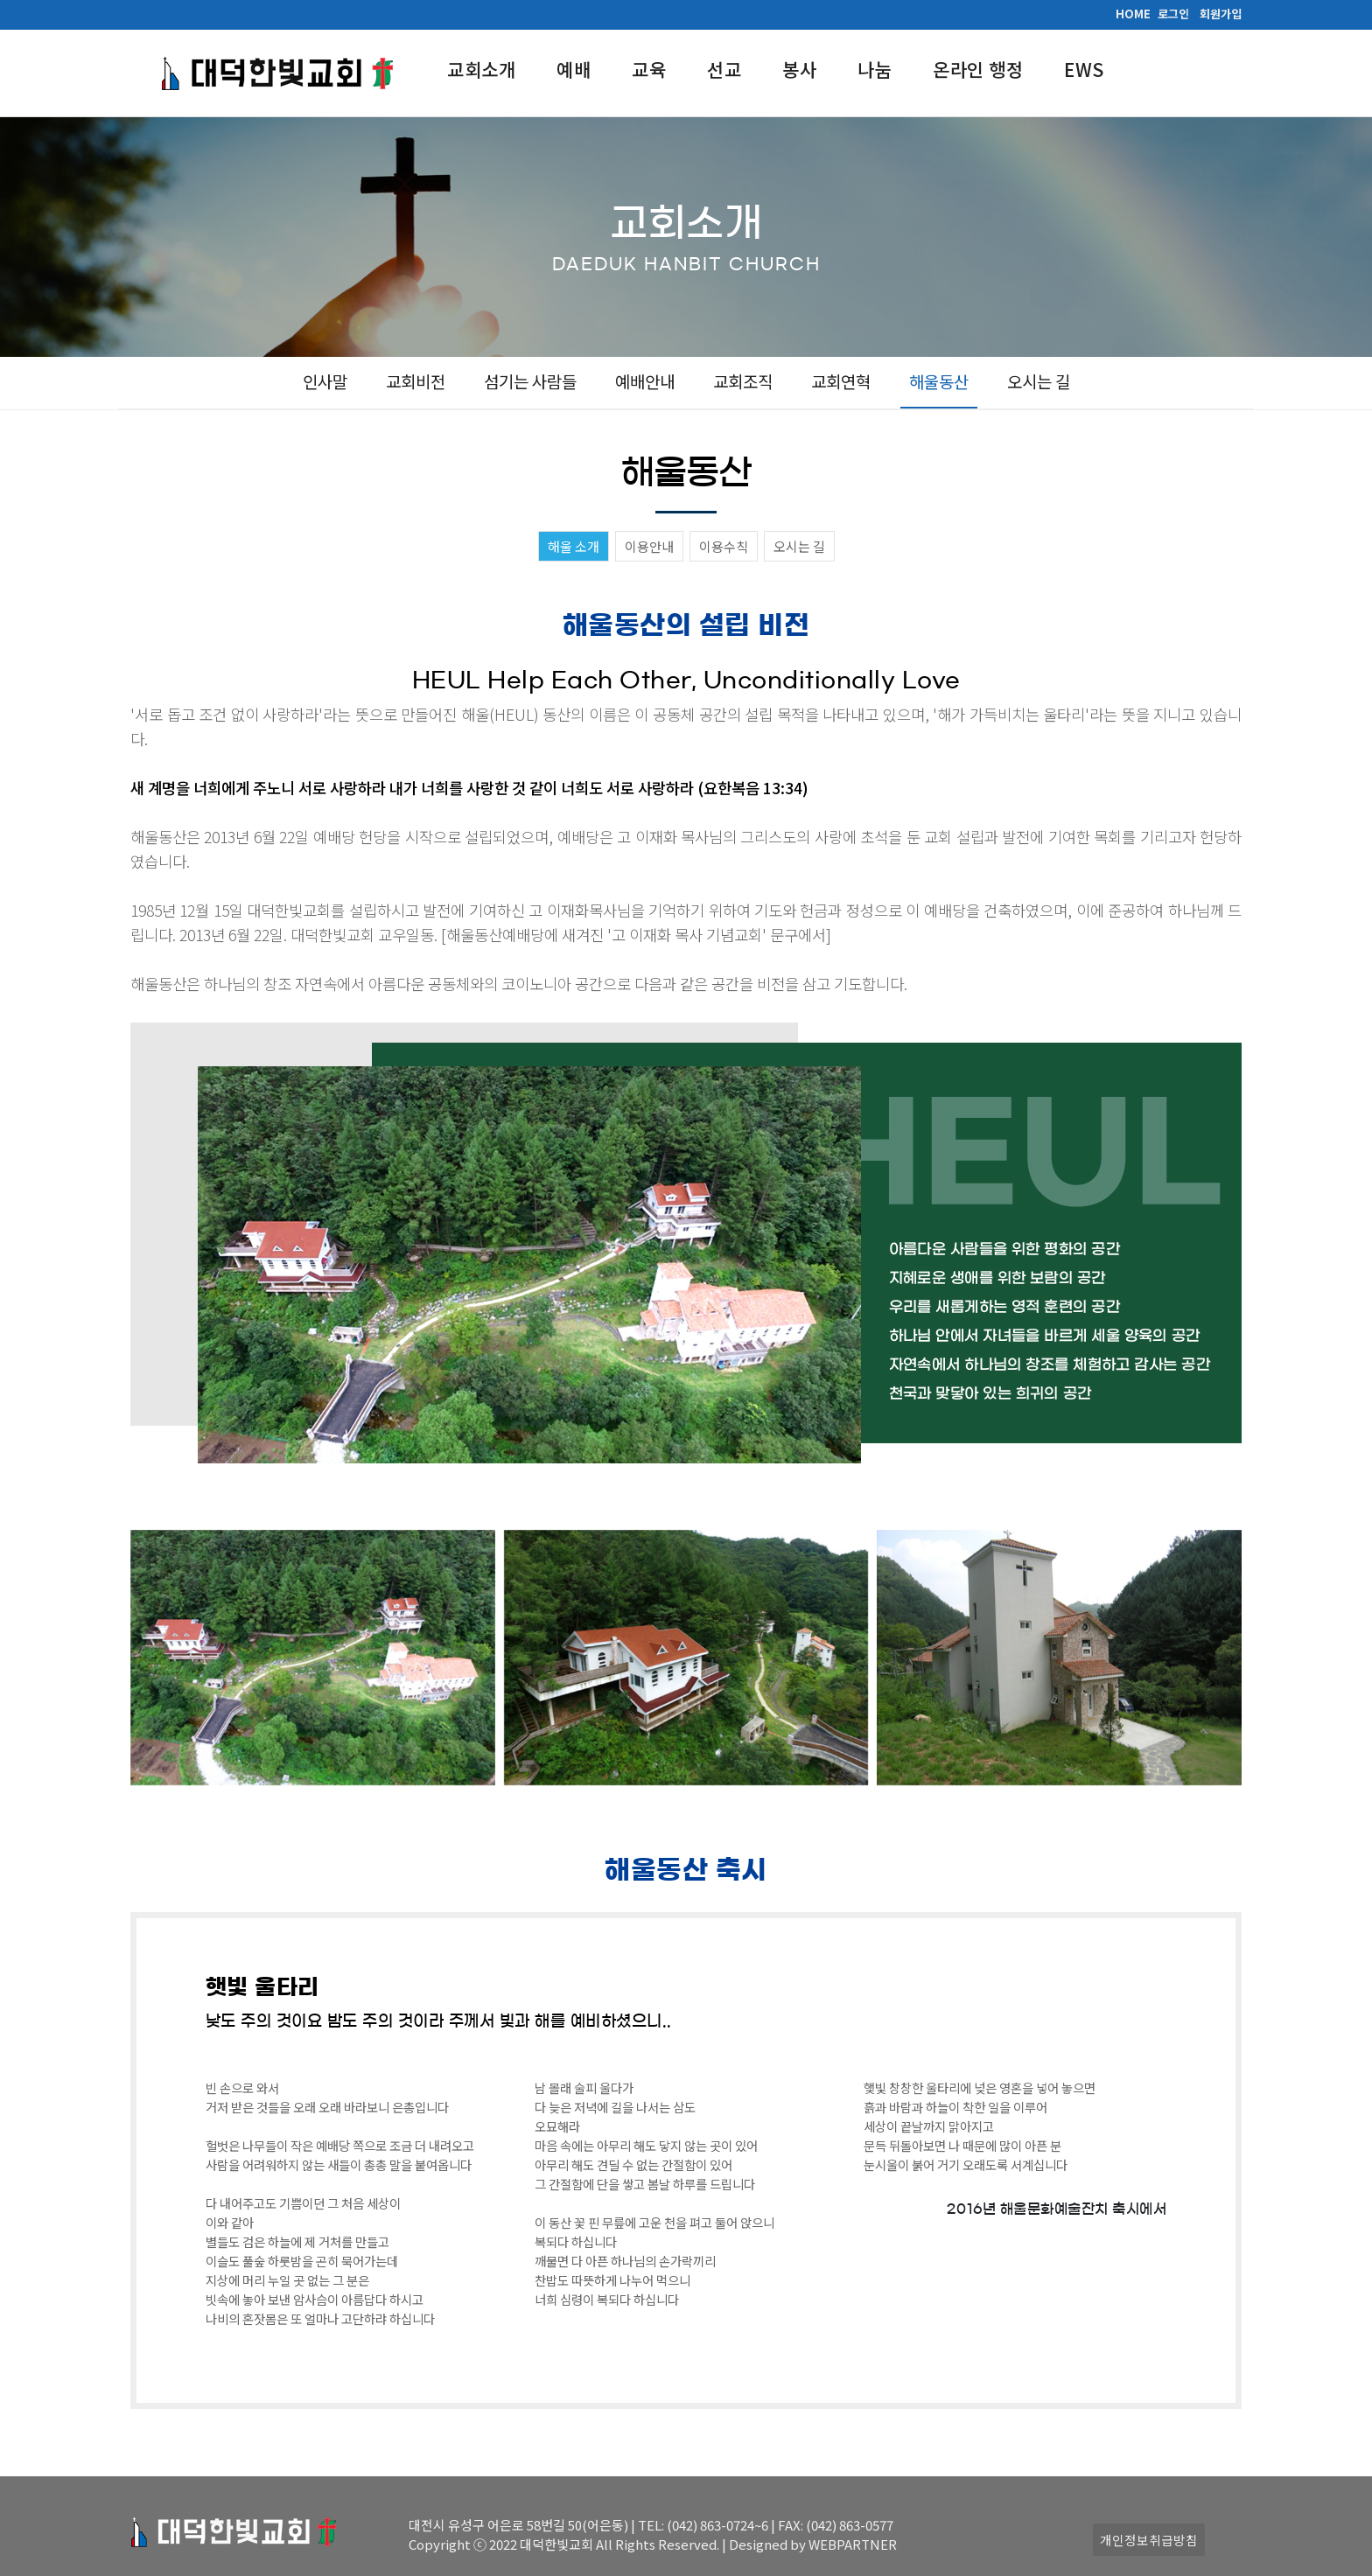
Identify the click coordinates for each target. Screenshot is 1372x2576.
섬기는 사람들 (530, 381)
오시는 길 (1038, 381)
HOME (1133, 13)
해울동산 (939, 381)
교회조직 (743, 381)
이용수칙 (723, 546)
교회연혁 (841, 381)
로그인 (1173, 13)
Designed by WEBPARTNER (813, 2544)
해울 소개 (573, 546)
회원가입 (1221, 13)
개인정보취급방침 (1149, 2540)
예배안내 (645, 381)
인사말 (325, 381)
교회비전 (415, 381)
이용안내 (649, 546)
